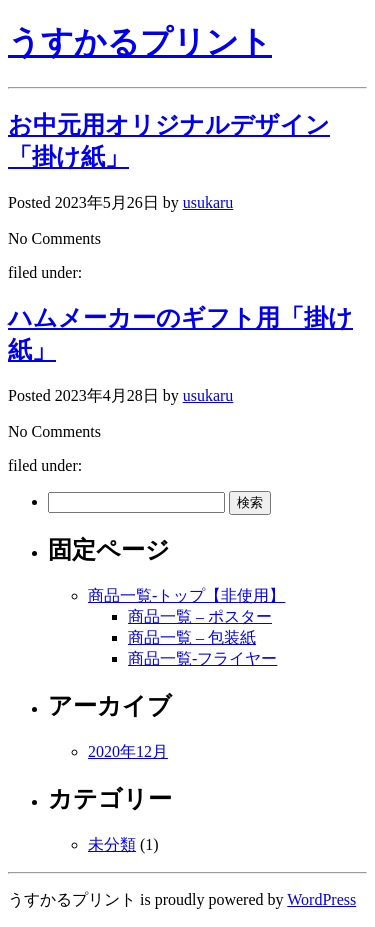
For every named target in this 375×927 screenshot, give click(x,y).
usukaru (208, 202)
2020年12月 (128, 751)
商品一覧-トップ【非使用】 (186, 595)
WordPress (321, 899)
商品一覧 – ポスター (200, 616)
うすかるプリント (140, 42)
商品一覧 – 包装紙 (192, 637)
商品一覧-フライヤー (202, 658)
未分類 (112, 844)
